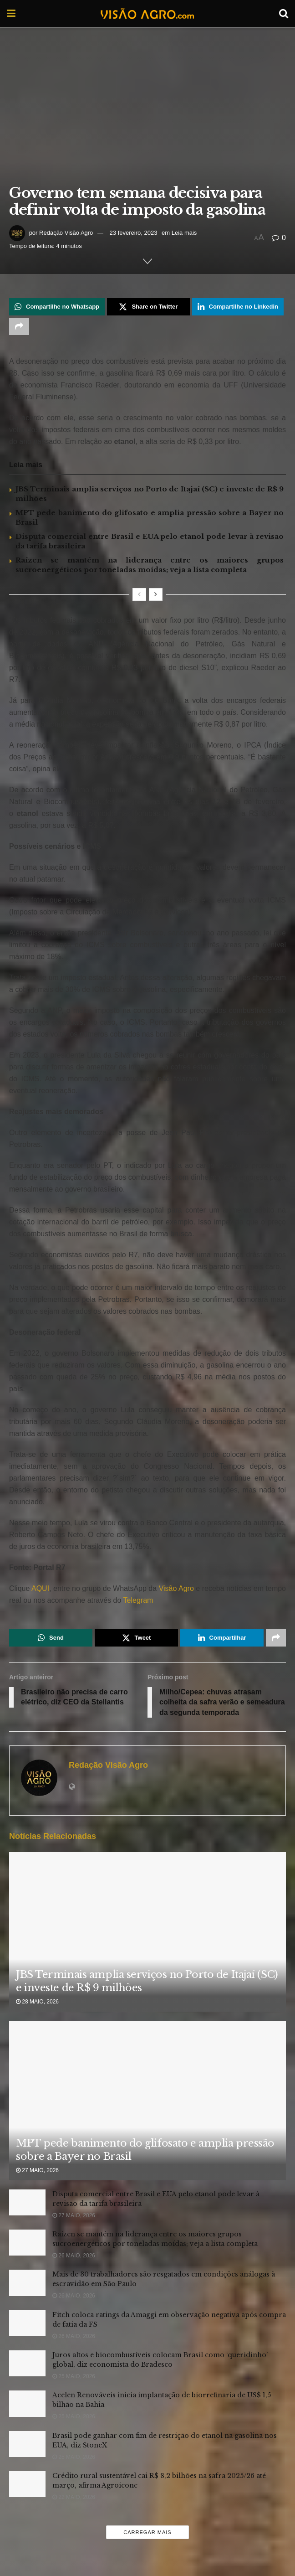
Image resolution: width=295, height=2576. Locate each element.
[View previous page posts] (139, 594)
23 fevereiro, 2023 (134, 232)
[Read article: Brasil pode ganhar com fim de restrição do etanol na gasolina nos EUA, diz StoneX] (27, 2444)
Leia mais (184, 232)
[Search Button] (283, 13)
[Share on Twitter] (148, 306)
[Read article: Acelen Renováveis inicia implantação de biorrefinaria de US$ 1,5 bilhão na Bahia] (27, 2403)
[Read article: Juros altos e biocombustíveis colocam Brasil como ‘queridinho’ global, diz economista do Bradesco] (27, 2363)
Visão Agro (176, 1588)
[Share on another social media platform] (19, 326)
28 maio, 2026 (37, 2001)
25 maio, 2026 (73, 2376)
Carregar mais (147, 2532)
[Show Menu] (11, 13)
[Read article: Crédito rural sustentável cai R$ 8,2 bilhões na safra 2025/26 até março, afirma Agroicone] (27, 2484)
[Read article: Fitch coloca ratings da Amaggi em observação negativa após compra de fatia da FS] (27, 2323)
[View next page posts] (156, 594)
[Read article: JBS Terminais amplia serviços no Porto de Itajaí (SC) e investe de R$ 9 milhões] (147, 1951)
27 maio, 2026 (37, 2170)
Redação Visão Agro (66, 232)
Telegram (138, 1600)
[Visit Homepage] (147, 14)
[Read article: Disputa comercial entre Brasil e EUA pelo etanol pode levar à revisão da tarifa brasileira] (27, 2202)
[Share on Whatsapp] (57, 306)
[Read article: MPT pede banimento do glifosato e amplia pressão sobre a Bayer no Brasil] (147, 2120)
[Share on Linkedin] (238, 306)
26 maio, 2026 (73, 2255)
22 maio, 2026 (73, 2497)
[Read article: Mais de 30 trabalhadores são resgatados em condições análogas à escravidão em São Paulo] (27, 2283)
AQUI (39, 1588)
